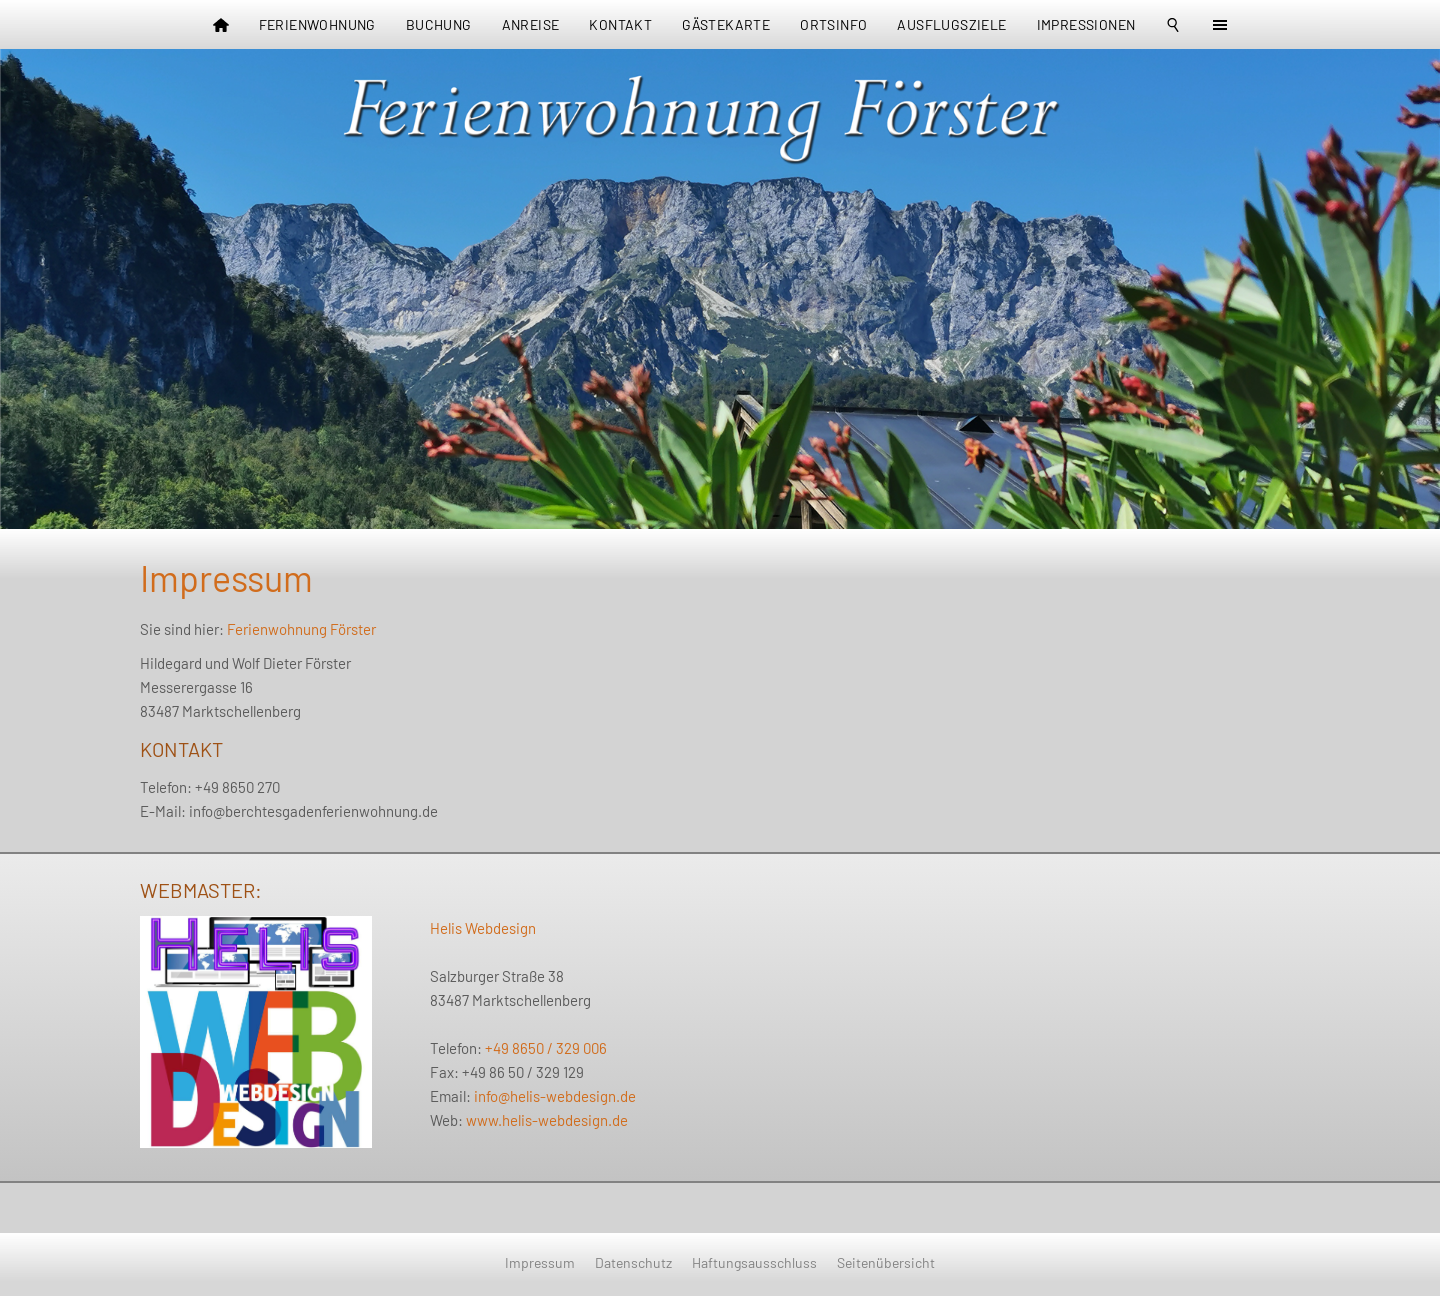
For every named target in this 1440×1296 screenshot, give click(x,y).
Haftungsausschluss (754, 1262)
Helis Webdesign (483, 928)
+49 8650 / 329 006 (546, 1048)
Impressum (540, 1262)
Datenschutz (633, 1262)
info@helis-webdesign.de (555, 1096)
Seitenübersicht (886, 1262)
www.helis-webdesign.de (547, 1120)
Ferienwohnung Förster (301, 629)
